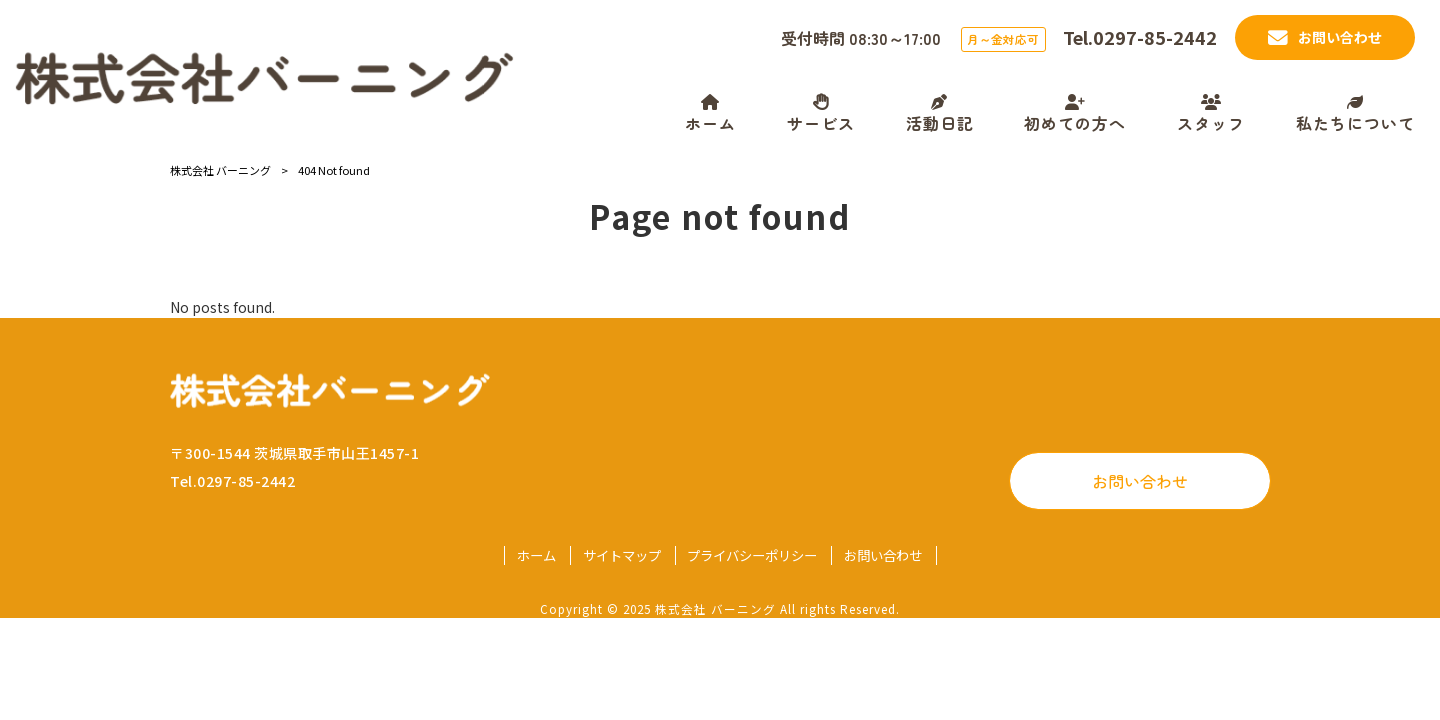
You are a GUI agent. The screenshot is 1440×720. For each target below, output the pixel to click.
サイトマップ (622, 555)
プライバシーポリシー (752, 555)
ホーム (536, 555)
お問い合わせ (1140, 481)
